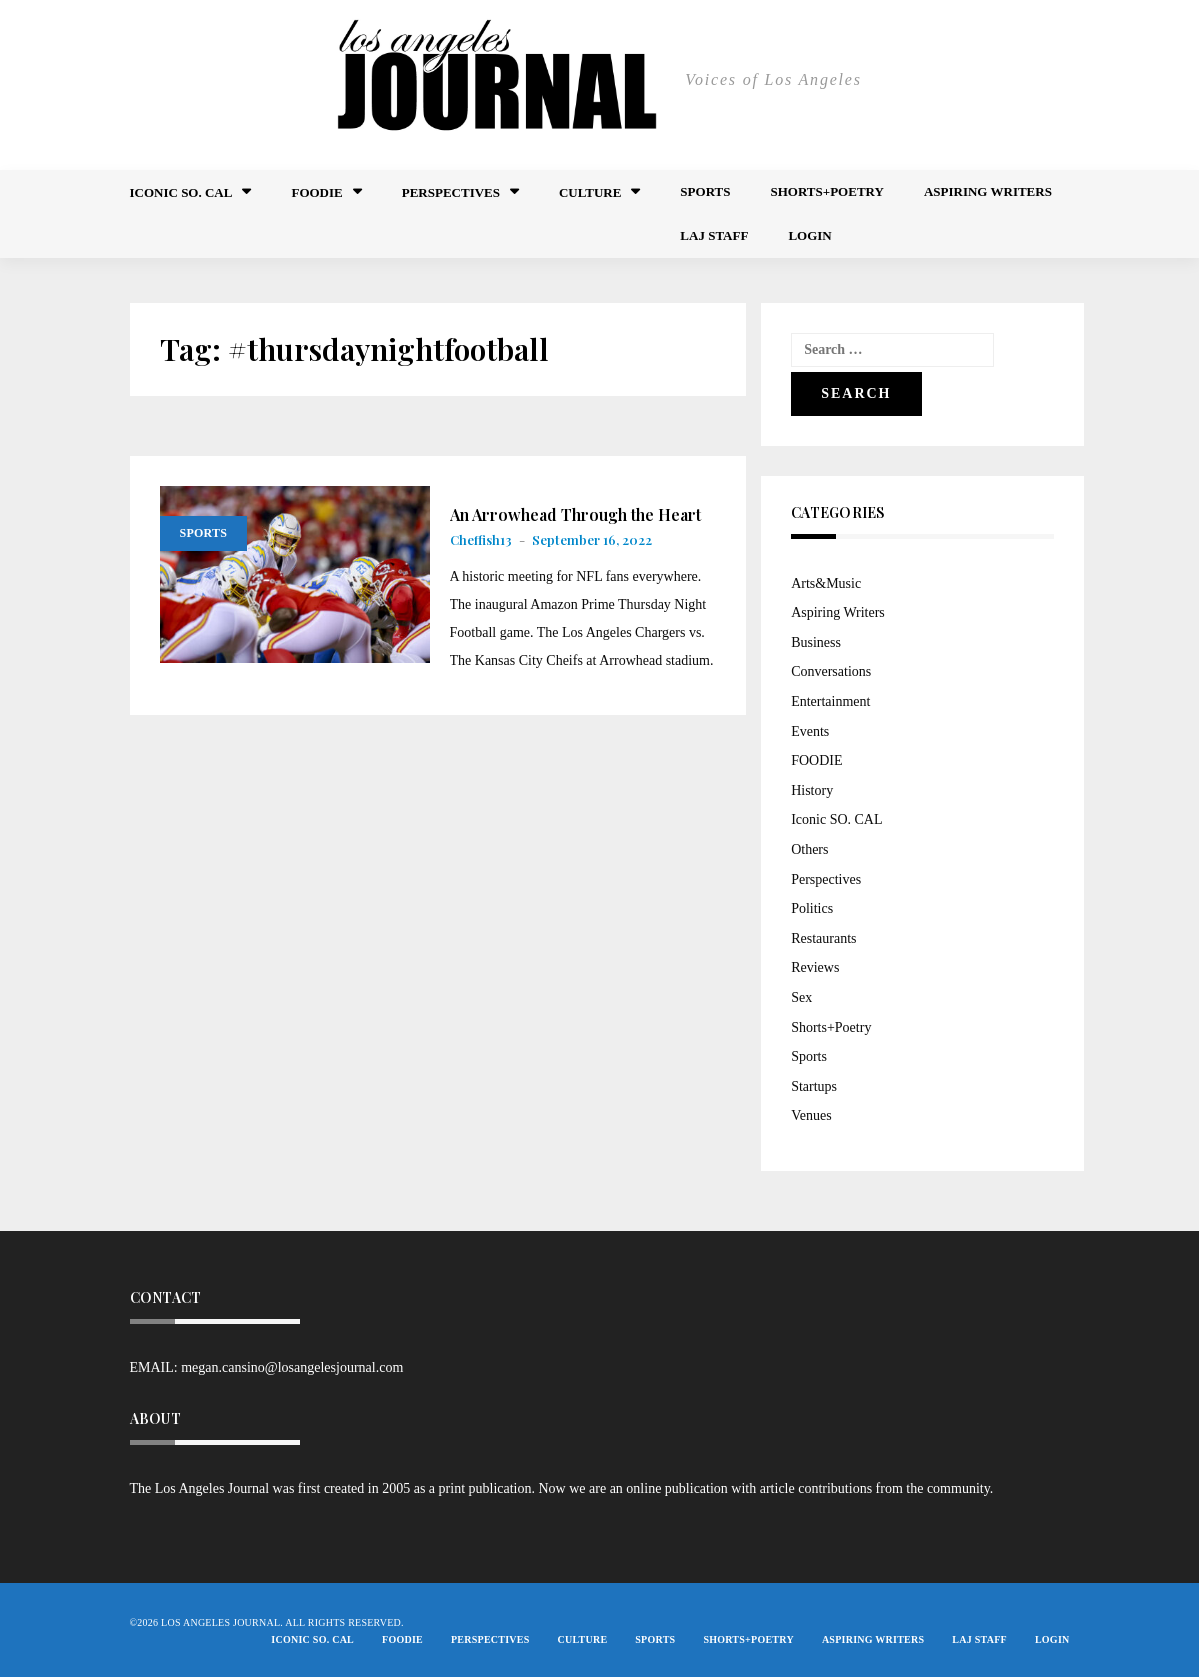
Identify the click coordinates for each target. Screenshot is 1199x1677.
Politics (812, 908)
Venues (811, 1115)
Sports (705, 191)
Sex (801, 997)
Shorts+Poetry (826, 191)
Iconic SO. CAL (836, 819)
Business (816, 642)
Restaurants (823, 938)
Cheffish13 (481, 539)
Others (809, 849)
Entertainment (830, 701)
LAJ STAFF (714, 235)
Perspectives (451, 192)
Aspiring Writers (988, 191)
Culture (590, 192)
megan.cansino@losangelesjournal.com (292, 1367)
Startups (814, 1086)
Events (810, 731)
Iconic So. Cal (181, 192)
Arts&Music (826, 583)
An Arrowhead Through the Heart (575, 515)
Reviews (815, 967)
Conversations (831, 671)
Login (809, 235)
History (812, 790)
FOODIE (316, 192)
